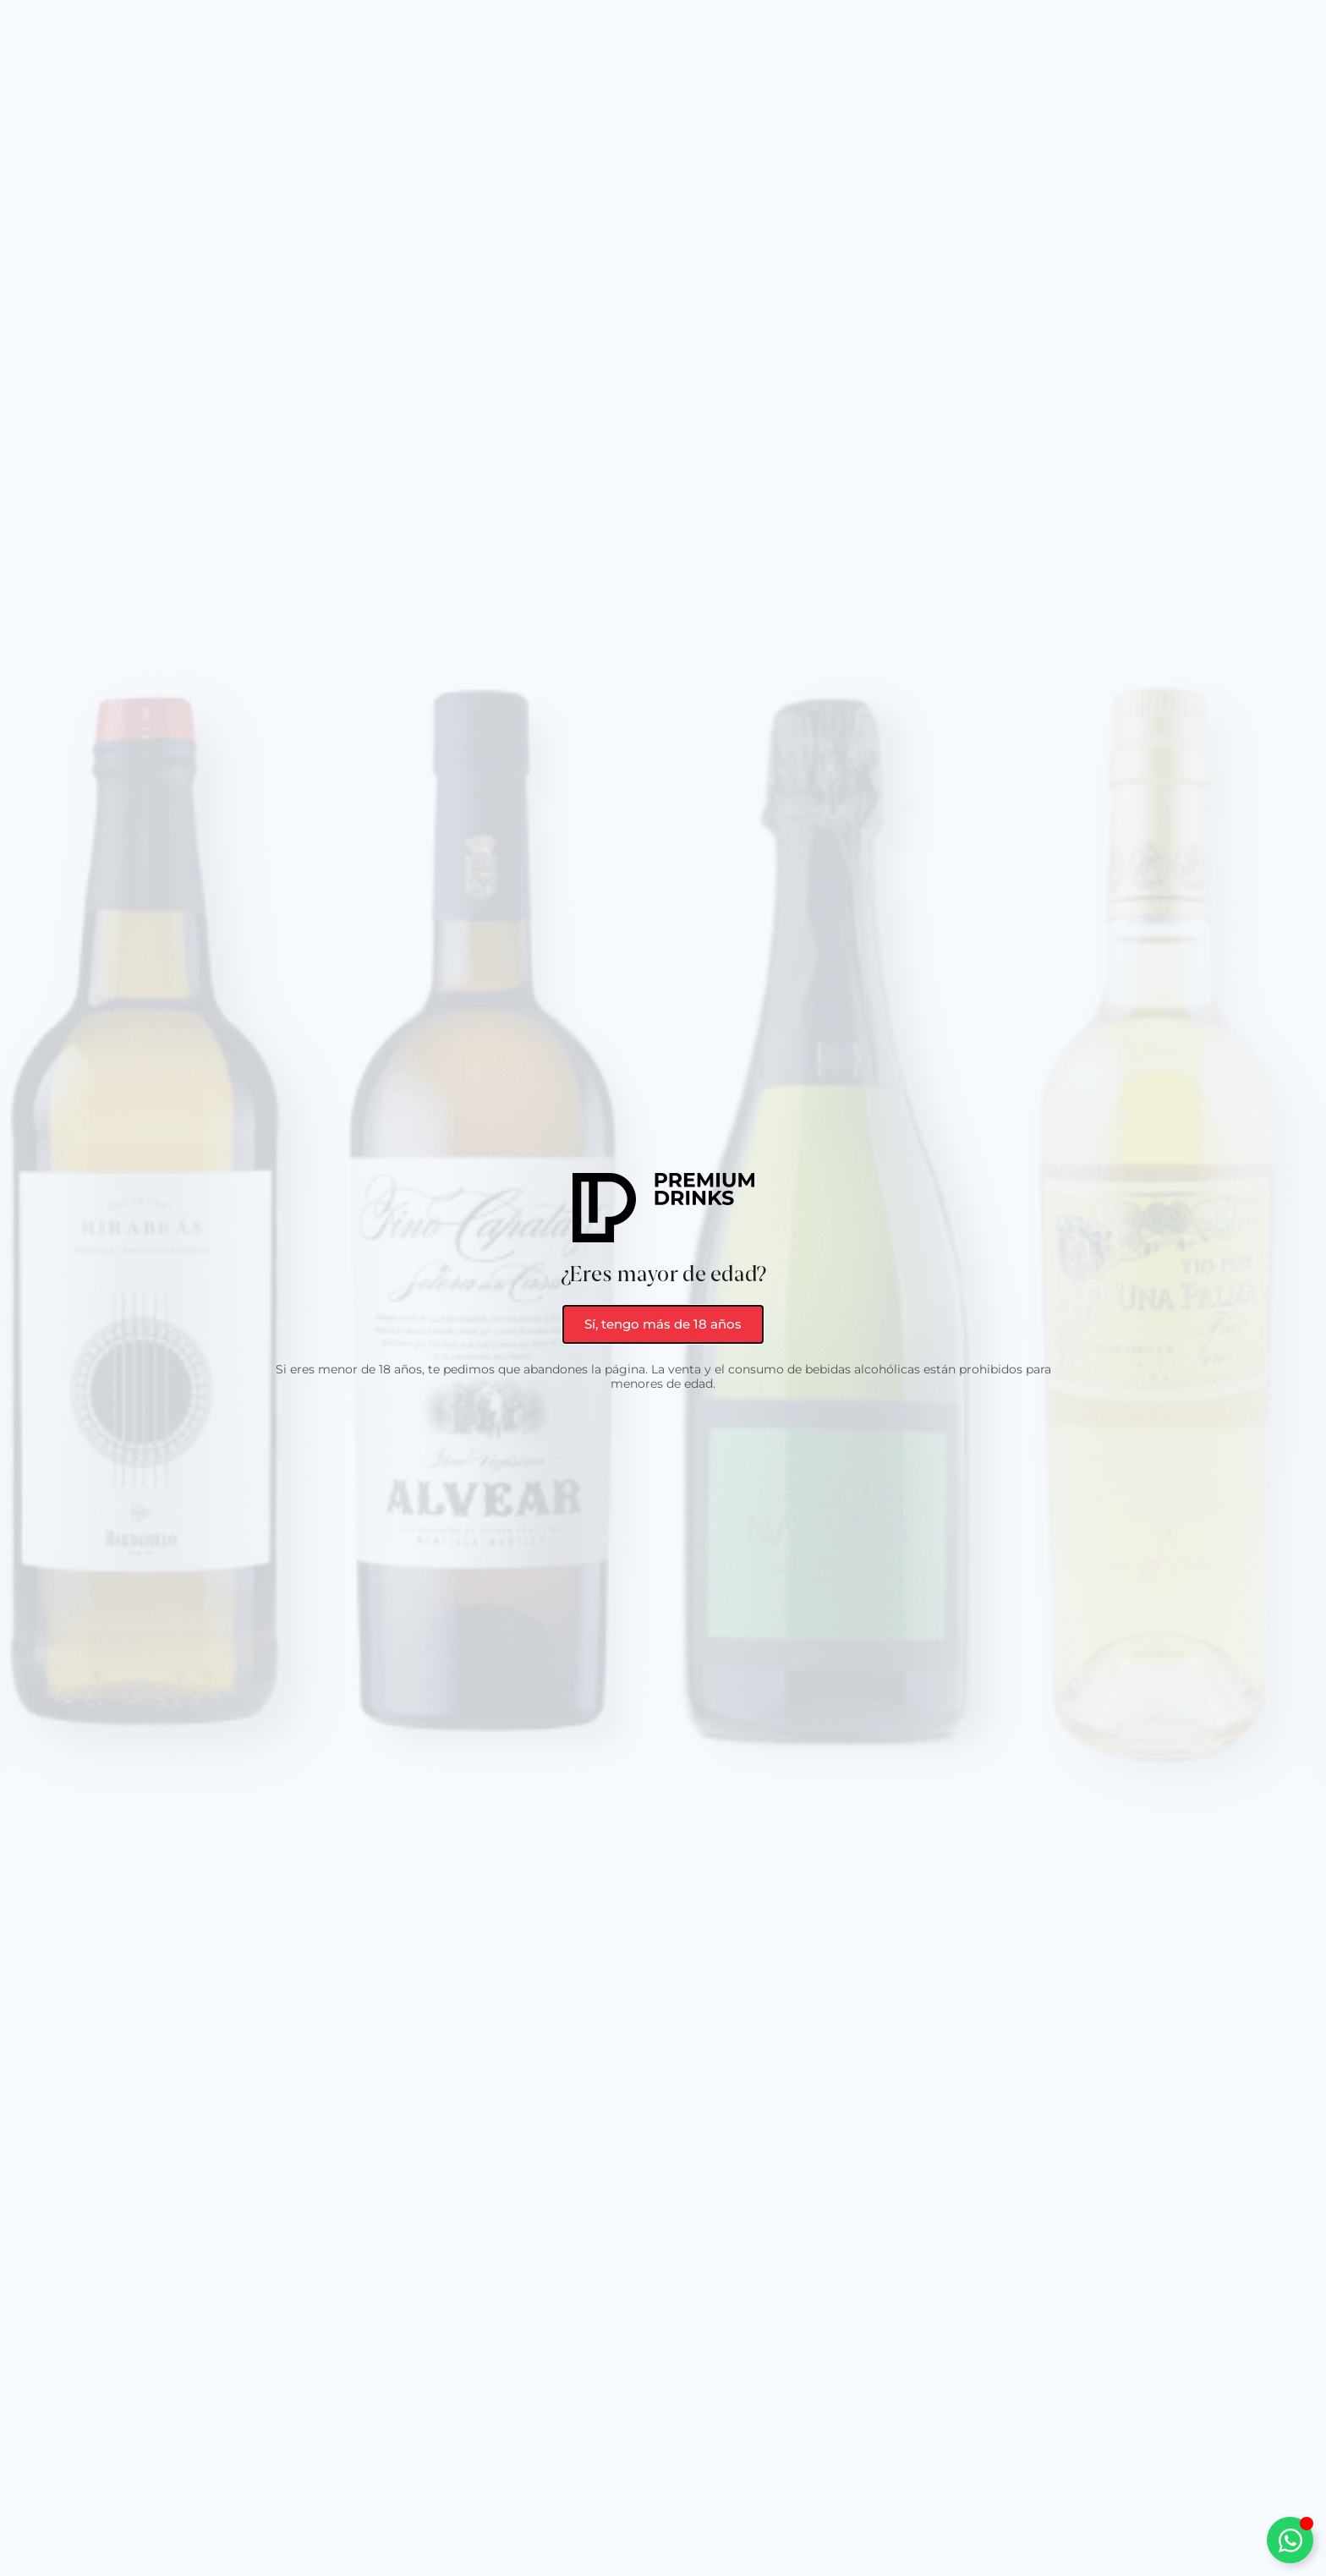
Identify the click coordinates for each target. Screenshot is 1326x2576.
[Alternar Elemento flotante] (1290, 2540)
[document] (663, 1288)
